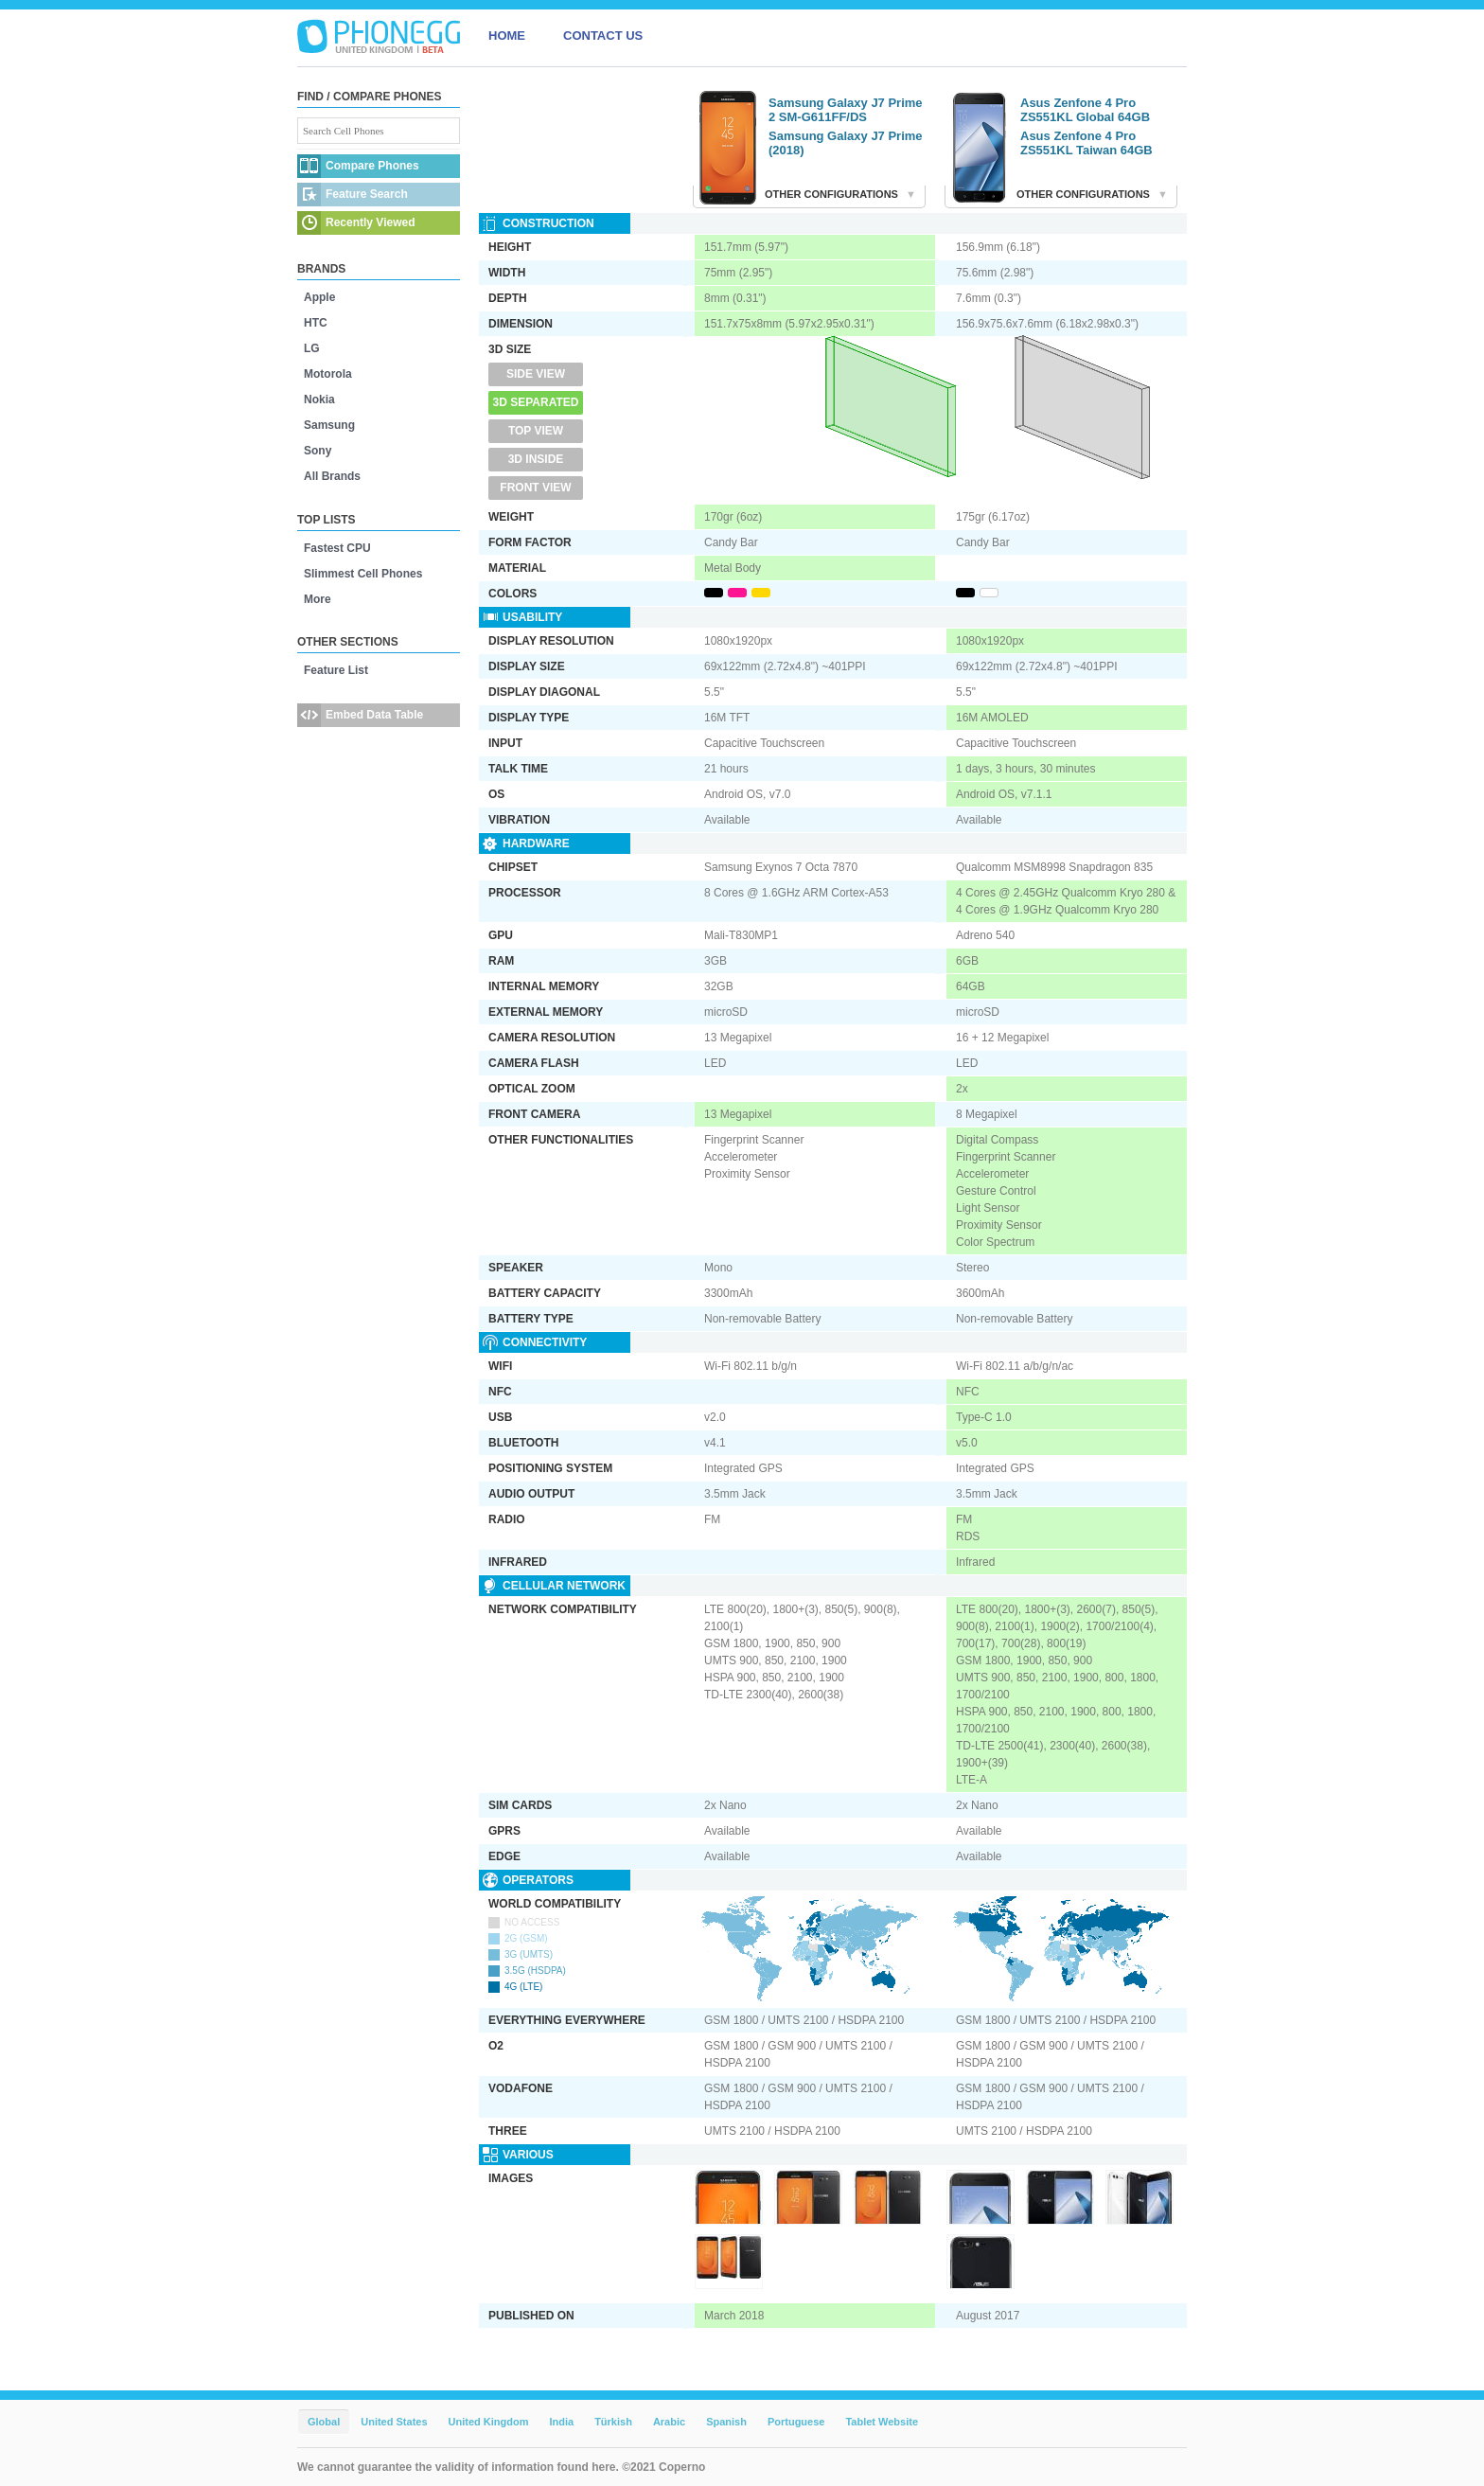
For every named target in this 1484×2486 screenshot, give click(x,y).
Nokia (319, 399)
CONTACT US (603, 35)
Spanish (726, 2421)
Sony (317, 450)
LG (312, 348)
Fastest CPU (337, 548)
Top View (535, 430)
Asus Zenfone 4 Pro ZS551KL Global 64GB (1085, 110)
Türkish (613, 2421)
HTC (315, 322)
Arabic (669, 2421)
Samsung (329, 425)
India (561, 2421)
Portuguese (796, 2421)
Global (324, 2421)
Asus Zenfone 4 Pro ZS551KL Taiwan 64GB (1086, 143)
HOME (506, 35)
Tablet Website (881, 2421)
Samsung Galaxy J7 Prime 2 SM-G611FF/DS (845, 110)
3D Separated (536, 402)
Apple (319, 297)
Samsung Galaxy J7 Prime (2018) (845, 143)
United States (394, 2421)
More (317, 599)
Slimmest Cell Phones (363, 573)
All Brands (332, 476)
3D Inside (536, 459)
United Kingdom (489, 2421)
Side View (535, 374)
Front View (535, 487)
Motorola (328, 374)
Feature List (336, 670)
